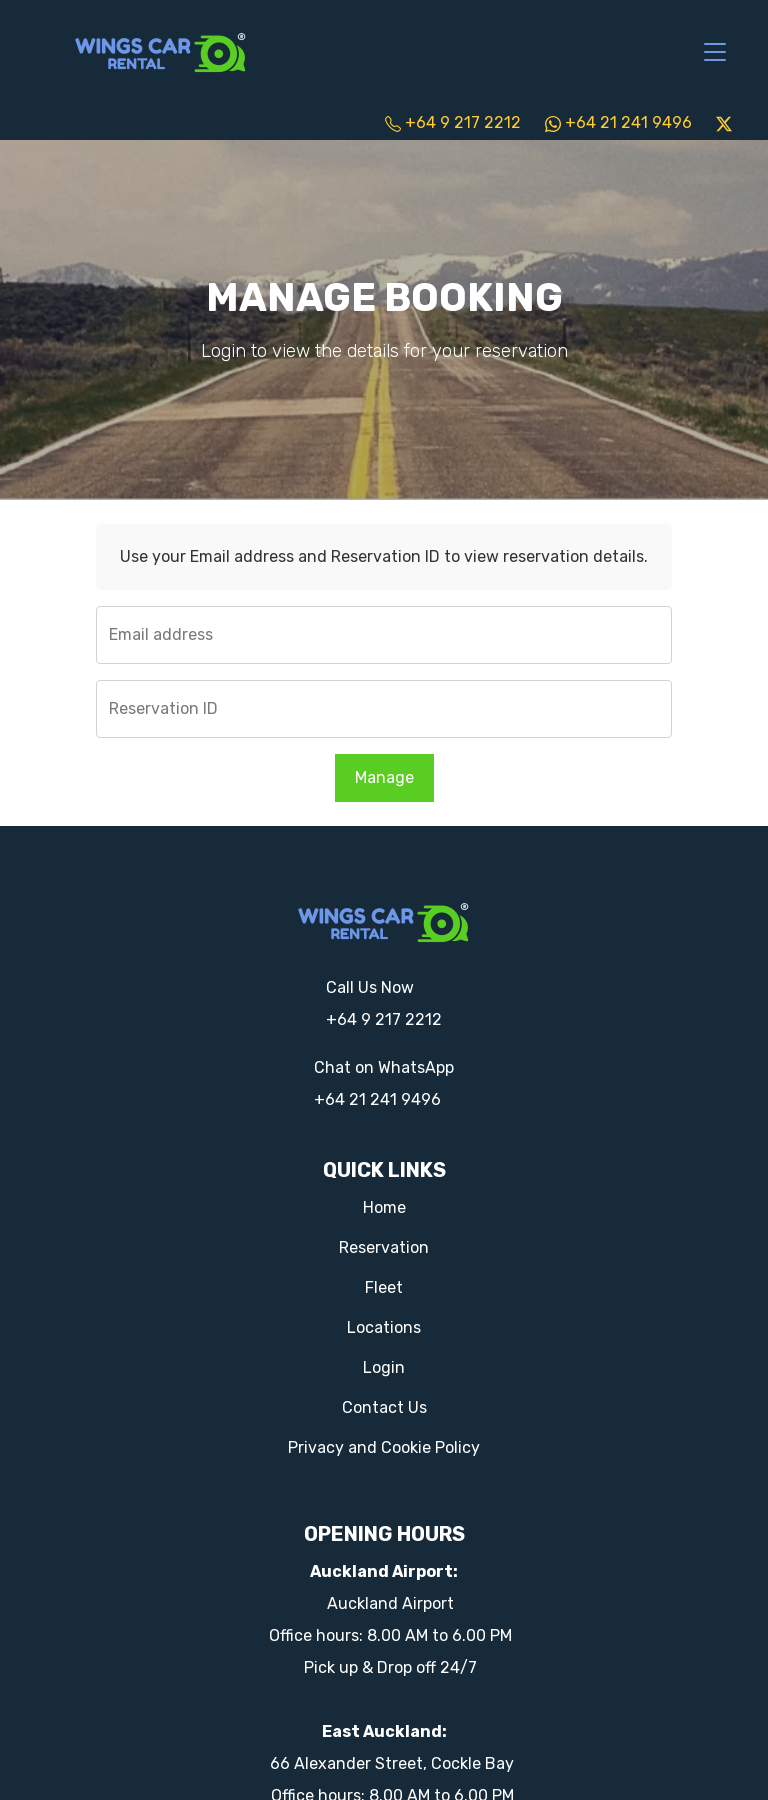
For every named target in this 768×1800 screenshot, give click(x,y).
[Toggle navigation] (715, 53)
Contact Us (384, 1407)
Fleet (384, 1287)
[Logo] (161, 51)
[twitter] (724, 122)
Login (384, 1367)
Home (384, 1207)
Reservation (384, 1247)
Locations (384, 1327)
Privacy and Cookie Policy (384, 1447)
